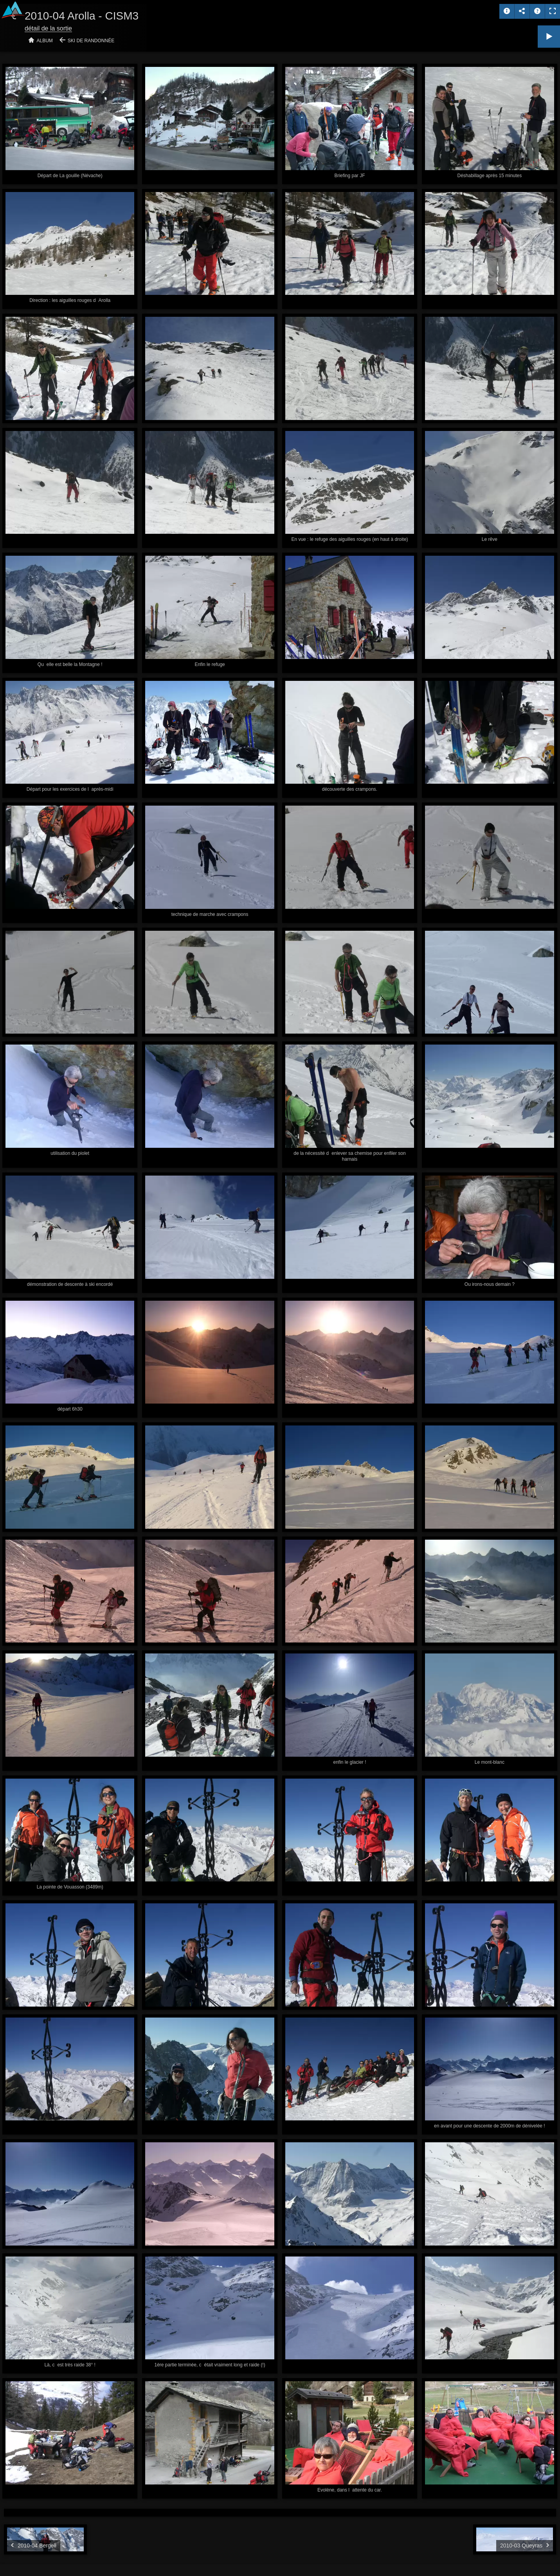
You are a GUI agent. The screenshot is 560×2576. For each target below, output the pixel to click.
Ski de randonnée (91, 40)
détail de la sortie (48, 28)
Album (45, 40)
